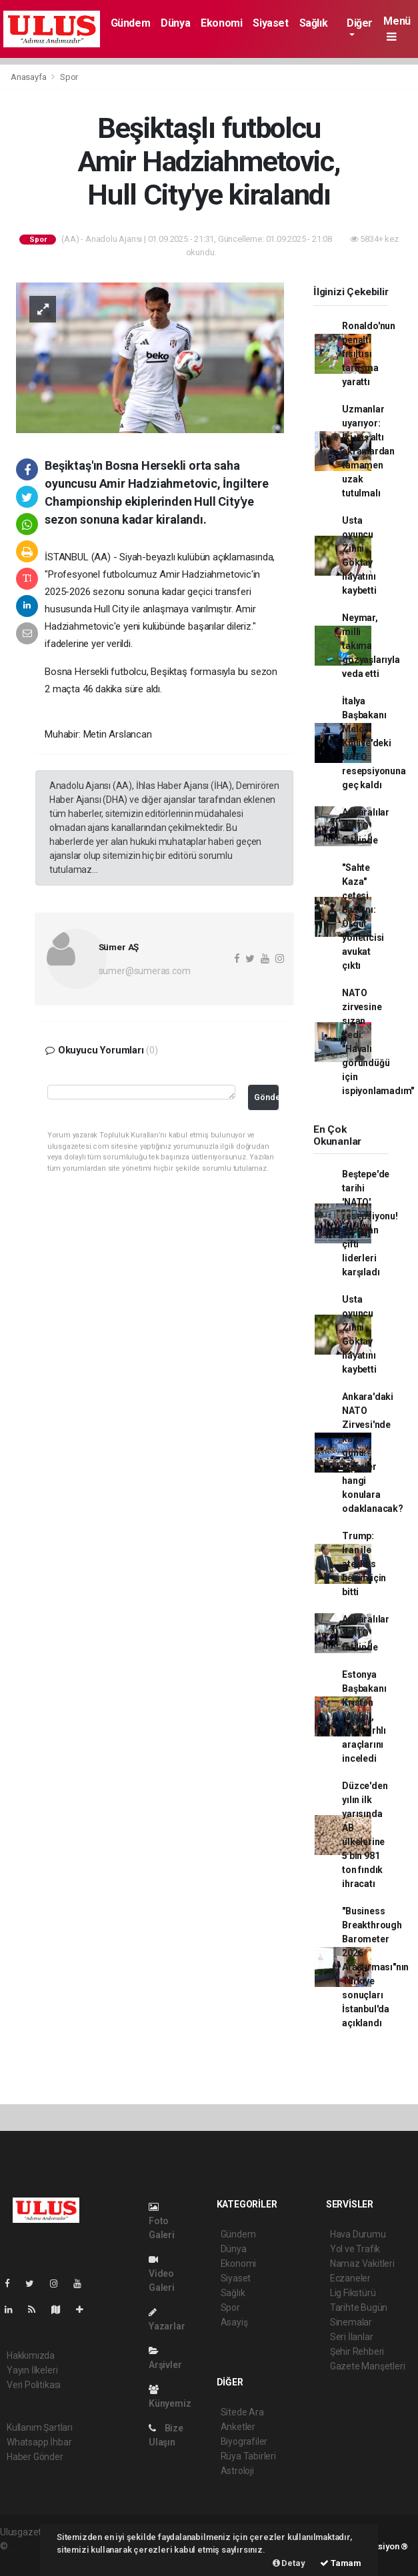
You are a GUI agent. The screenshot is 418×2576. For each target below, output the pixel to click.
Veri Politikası (34, 2384)
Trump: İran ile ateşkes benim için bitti (364, 1564)
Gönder (266, 1097)
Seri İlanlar (351, 2336)
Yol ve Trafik (355, 2249)
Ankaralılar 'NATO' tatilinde (365, 826)
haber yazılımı (38, 2546)
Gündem (131, 23)
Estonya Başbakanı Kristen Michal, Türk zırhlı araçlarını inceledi (364, 1716)
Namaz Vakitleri (362, 2263)
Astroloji (237, 2470)
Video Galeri (162, 2274)
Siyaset (270, 23)
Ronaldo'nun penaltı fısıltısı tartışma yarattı (368, 354)
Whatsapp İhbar (39, 2442)
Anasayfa (29, 77)
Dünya (175, 23)
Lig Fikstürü (353, 2292)
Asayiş (234, 2322)
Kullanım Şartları (40, 2427)
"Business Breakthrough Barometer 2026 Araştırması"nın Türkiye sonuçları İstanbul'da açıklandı (375, 1967)
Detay (289, 2563)
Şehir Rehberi (357, 2351)
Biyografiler (244, 2441)
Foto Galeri (162, 2221)
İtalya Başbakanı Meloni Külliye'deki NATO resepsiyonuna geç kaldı (374, 743)
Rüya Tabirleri (248, 2456)
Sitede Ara (242, 2412)
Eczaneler (350, 2278)
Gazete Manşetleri (367, 2366)
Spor (69, 77)
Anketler (238, 2426)
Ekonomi (221, 23)
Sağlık (313, 23)
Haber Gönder (35, 2456)
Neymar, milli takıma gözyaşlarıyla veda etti (371, 645)
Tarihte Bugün (359, 2307)
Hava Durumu (358, 2234)
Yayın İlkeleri (32, 2370)
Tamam (340, 2563)
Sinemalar (351, 2322)
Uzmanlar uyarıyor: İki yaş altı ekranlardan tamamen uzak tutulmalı (368, 451)
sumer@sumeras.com (145, 971)
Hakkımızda (31, 2355)
